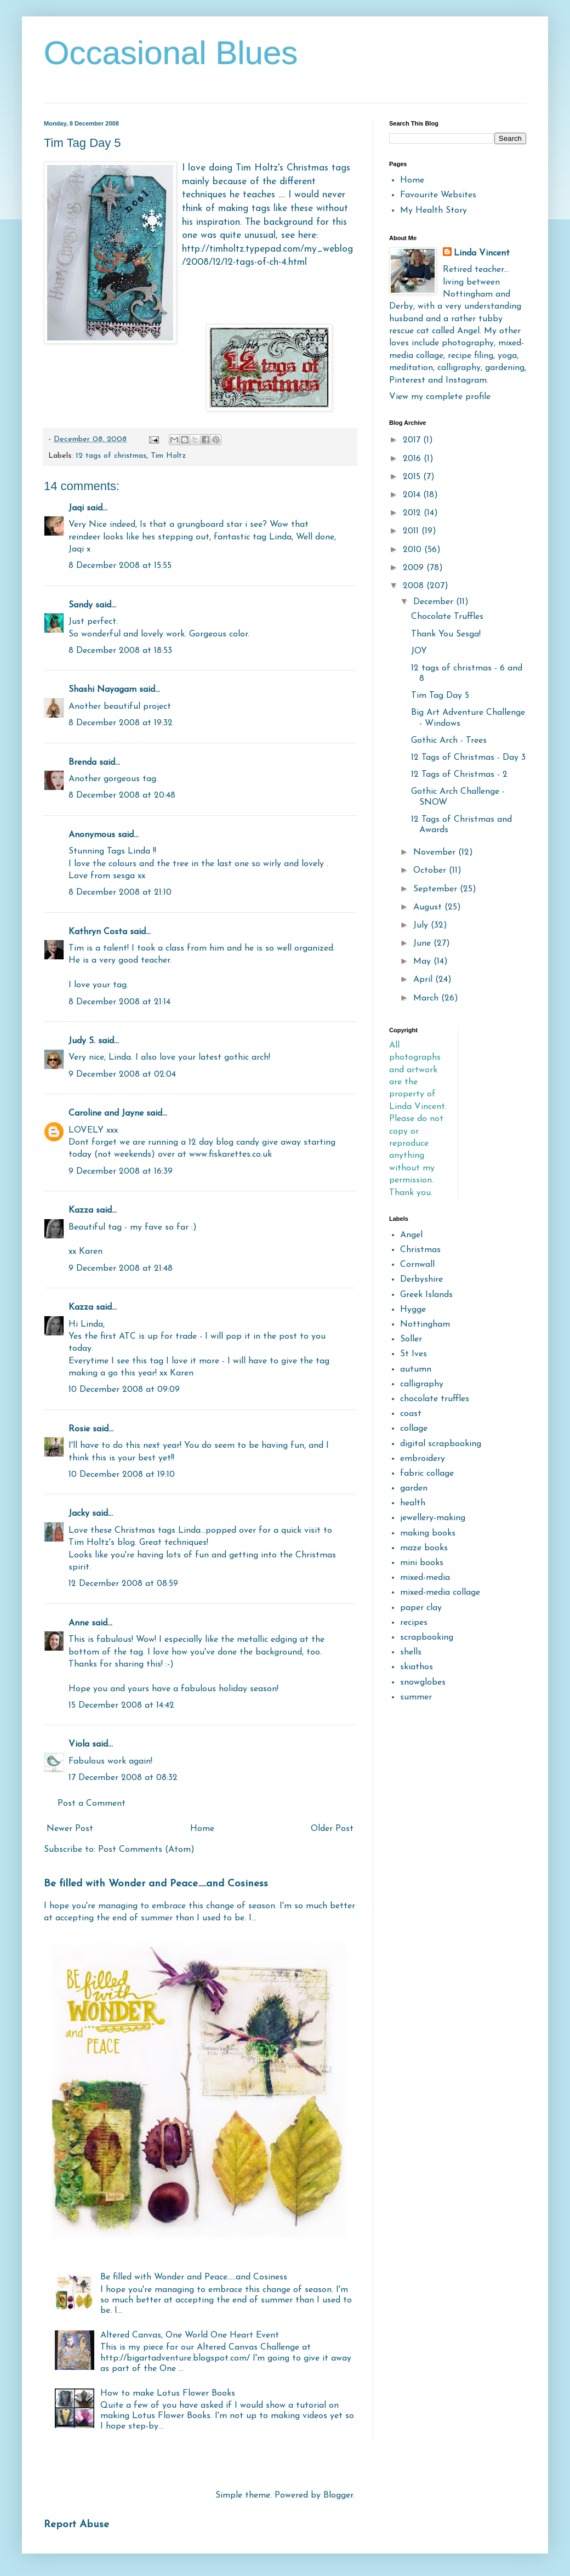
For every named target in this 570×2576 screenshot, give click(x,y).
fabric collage (427, 1473)
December (434, 602)
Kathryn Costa (98, 932)
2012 (413, 513)
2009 (414, 568)
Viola (80, 1744)
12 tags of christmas (111, 456)
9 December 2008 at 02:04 (122, 1074)
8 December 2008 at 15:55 (120, 565)
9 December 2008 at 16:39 (121, 1171)
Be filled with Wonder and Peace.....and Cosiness (156, 1884)
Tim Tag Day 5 (440, 695)
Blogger (338, 2495)
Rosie (79, 1429)
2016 (413, 458)
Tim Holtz (168, 456)
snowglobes (423, 1682)
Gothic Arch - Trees (449, 740)
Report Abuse (76, 2525)
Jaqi (76, 508)
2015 (413, 477)
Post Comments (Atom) (146, 1849)
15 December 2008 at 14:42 (121, 1705)
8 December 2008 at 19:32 (121, 723)
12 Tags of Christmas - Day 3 (468, 757)
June (423, 943)
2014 (413, 495)
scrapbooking (426, 1637)
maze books (424, 1548)
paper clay (421, 1607)
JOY (419, 651)
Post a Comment (92, 1803)
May (423, 961)
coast (410, 1413)
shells (410, 1652)
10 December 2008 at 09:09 (124, 1389)
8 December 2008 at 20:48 (122, 795)
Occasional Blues (171, 53)
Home (202, 1828)
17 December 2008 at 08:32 (123, 1777)
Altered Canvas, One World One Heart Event (189, 2335)
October (431, 870)
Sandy (81, 605)
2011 (412, 531)
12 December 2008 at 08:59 (123, 1583)
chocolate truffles (434, 1399)
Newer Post (70, 1828)
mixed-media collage (440, 1592)
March (427, 998)
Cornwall (417, 1264)
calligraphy (421, 1384)
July (422, 925)
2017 (413, 440)
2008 (414, 586)
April (424, 979)
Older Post (332, 1828)
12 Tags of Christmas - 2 (459, 774)
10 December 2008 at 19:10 (122, 1474)
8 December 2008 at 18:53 (120, 650)
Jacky (79, 1513)
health (412, 1503)
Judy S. (82, 1041)
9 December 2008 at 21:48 (121, 1268)
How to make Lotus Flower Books (167, 2393)
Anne (79, 1623)
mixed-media (425, 1577)
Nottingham (425, 1324)
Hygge (413, 1309)
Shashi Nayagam (102, 689)
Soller (411, 1339)
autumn (415, 1369)
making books (427, 1533)
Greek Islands (426, 1294)
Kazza (81, 1210)
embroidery (422, 1458)
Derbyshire (421, 1279)
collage (414, 1428)
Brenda (82, 762)
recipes (414, 1622)
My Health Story (433, 210)
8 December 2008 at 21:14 (119, 1002)
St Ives (413, 1354)
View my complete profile (440, 397)
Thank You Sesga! (446, 634)
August (428, 907)
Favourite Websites (438, 195)
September (436, 889)
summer (416, 1697)
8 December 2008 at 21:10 (120, 892)
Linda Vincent (482, 253)
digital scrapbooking (440, 1444)
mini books (421, 1563)
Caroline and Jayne (106, 1113)
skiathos (416, 1667)
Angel (411, 1235)
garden (414, 1488)
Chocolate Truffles (447, 616)
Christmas (420, 1250)
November (435, 852)
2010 (413, 549)
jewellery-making (432, 1518)
